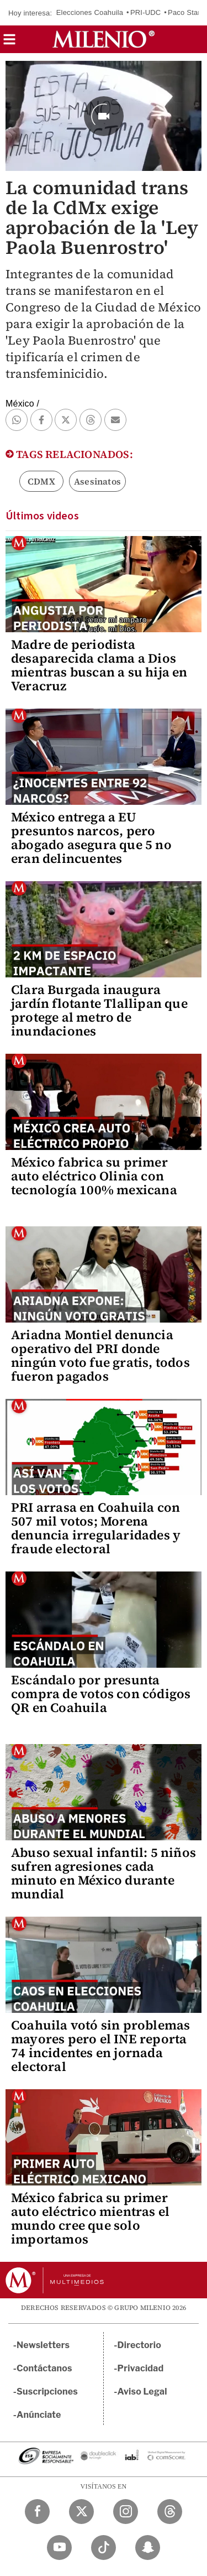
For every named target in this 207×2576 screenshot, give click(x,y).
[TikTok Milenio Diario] (103, 2547)
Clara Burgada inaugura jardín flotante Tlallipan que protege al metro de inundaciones (99, 1010)
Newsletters (43, 2345)
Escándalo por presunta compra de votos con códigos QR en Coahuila (100, 1693)
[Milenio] (103, 39)
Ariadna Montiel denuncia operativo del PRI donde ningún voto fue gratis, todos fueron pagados (100, 1355)
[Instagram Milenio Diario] (125, 2511)
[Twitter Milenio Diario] (81, 2511)
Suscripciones (47, 2391)
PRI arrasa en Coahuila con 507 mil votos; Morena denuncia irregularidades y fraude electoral (96, 1528)
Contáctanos (44, 2368)
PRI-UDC (145, 12)
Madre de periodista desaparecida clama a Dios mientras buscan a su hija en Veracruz (99, 665)
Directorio (140, 2345)
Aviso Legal (142, 2391)
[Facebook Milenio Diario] (37, 2511)
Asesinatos (97, 481)
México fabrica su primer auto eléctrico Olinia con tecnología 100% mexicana (94, 1176)
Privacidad (141, 2368)
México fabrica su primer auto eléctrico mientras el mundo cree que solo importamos (90, 2218)
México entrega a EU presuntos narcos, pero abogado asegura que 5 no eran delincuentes (91, 837)
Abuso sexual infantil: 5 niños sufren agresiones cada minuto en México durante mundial (103, 1873)
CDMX (41, 481)
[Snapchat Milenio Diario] (147, 2547)
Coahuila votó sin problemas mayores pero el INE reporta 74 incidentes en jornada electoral (100, 2045)
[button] (9, 43)
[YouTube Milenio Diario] (59, 2547)
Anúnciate (39, 2415)
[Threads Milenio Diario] (169, 2511)
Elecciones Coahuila (90, 12)
